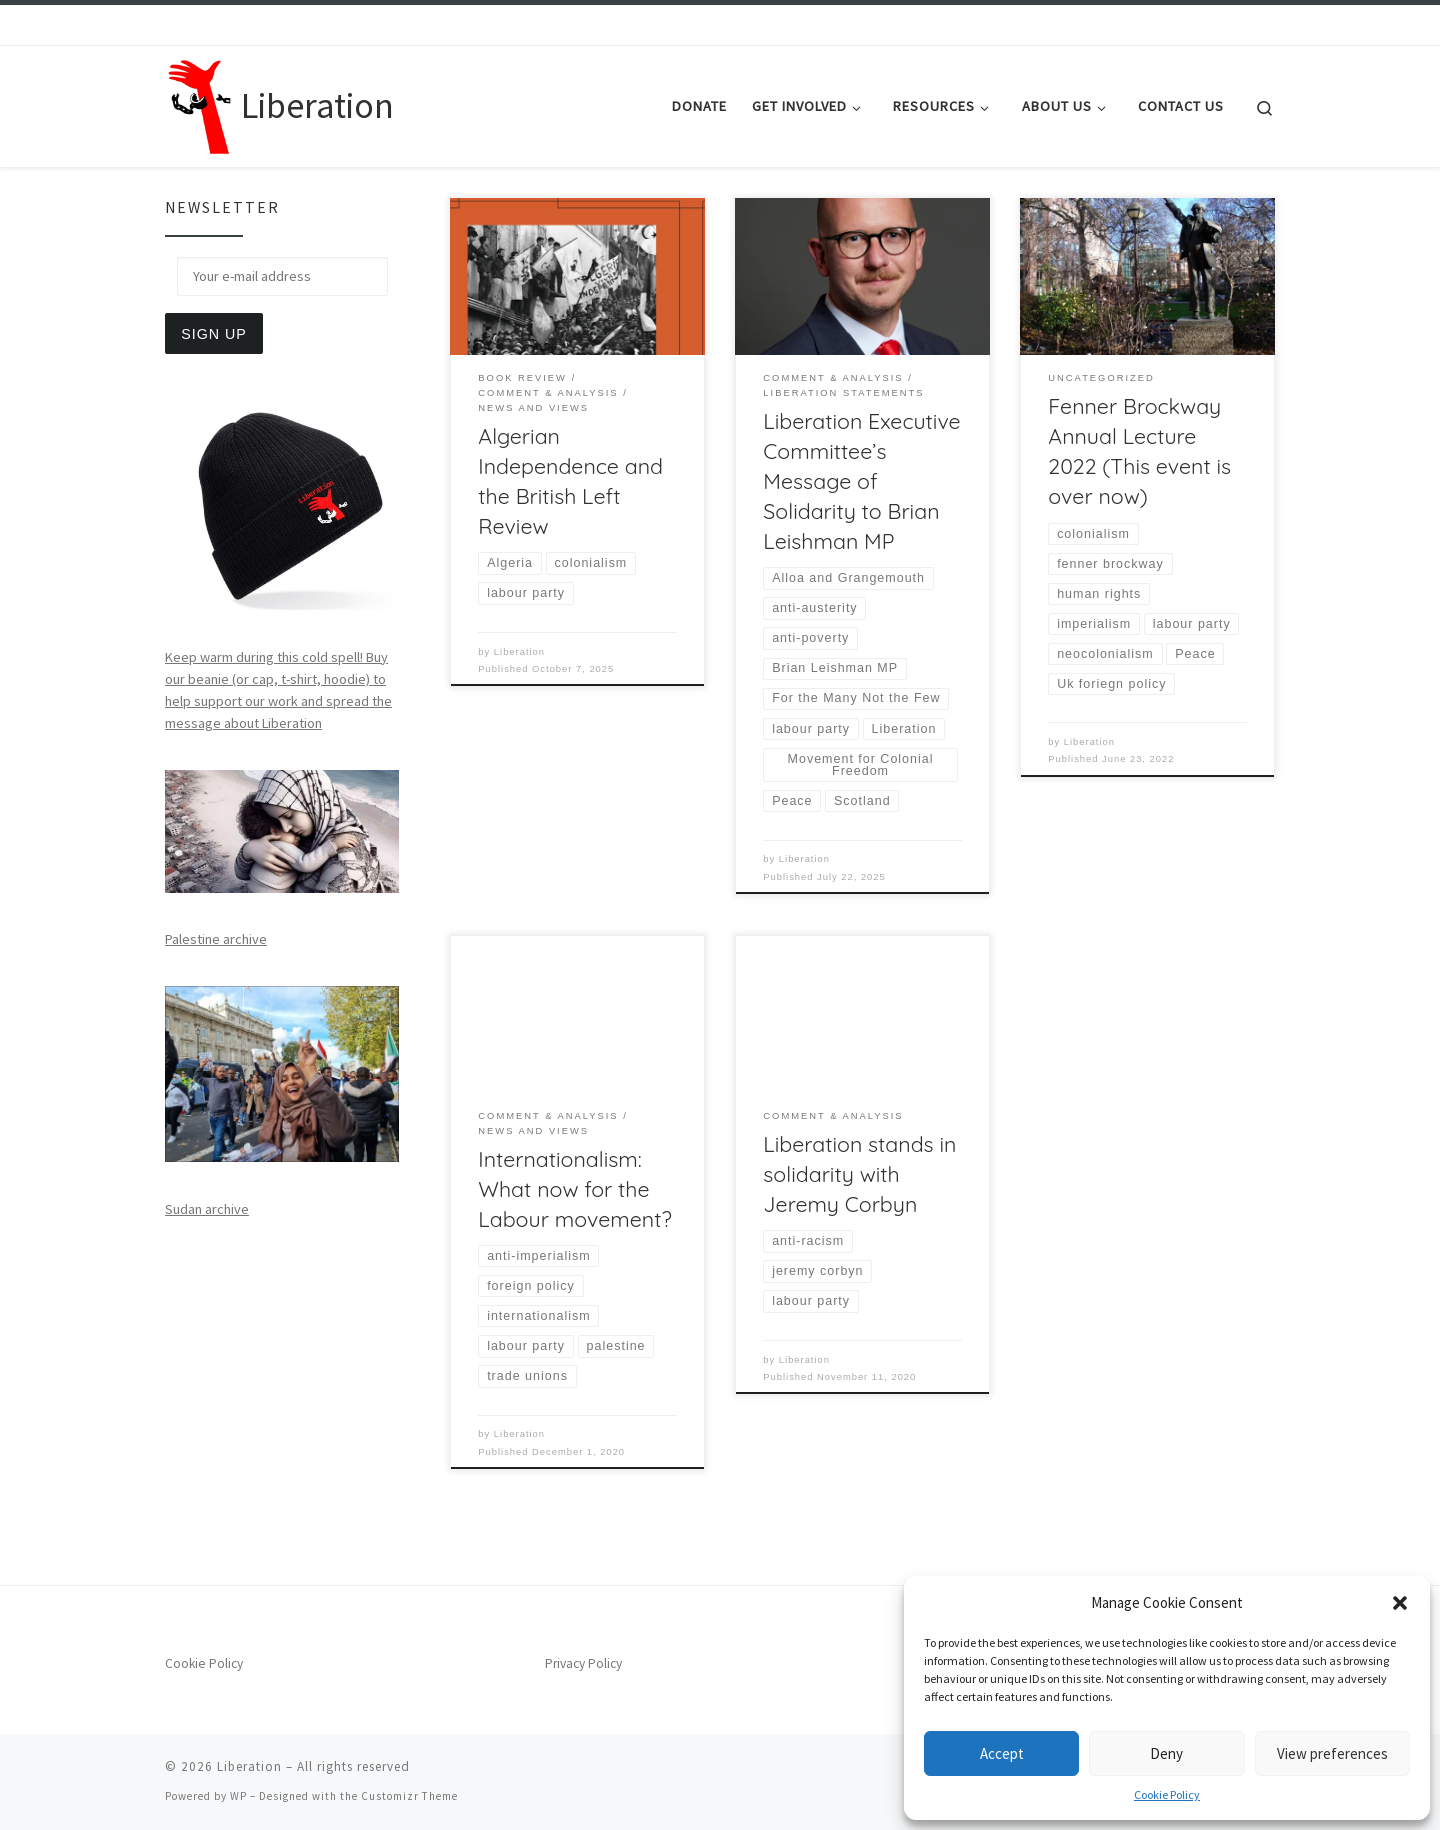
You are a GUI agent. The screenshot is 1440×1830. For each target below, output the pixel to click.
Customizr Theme (409, 1796)
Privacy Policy (583, 1663)
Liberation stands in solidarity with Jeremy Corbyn (859, 1174)
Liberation (519, 652)
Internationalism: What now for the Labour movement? (574, 1189)
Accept (1002, 1753)
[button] (1400, 1603)
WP (238, 1796)
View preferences (1332, 1753)
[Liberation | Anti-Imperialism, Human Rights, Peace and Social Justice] (199, 102)
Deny (1166, 1753)
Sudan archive (207, 1209)
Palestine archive (216, 939)
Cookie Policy (1167, 1794)
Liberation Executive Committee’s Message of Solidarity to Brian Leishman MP (861, 481)
